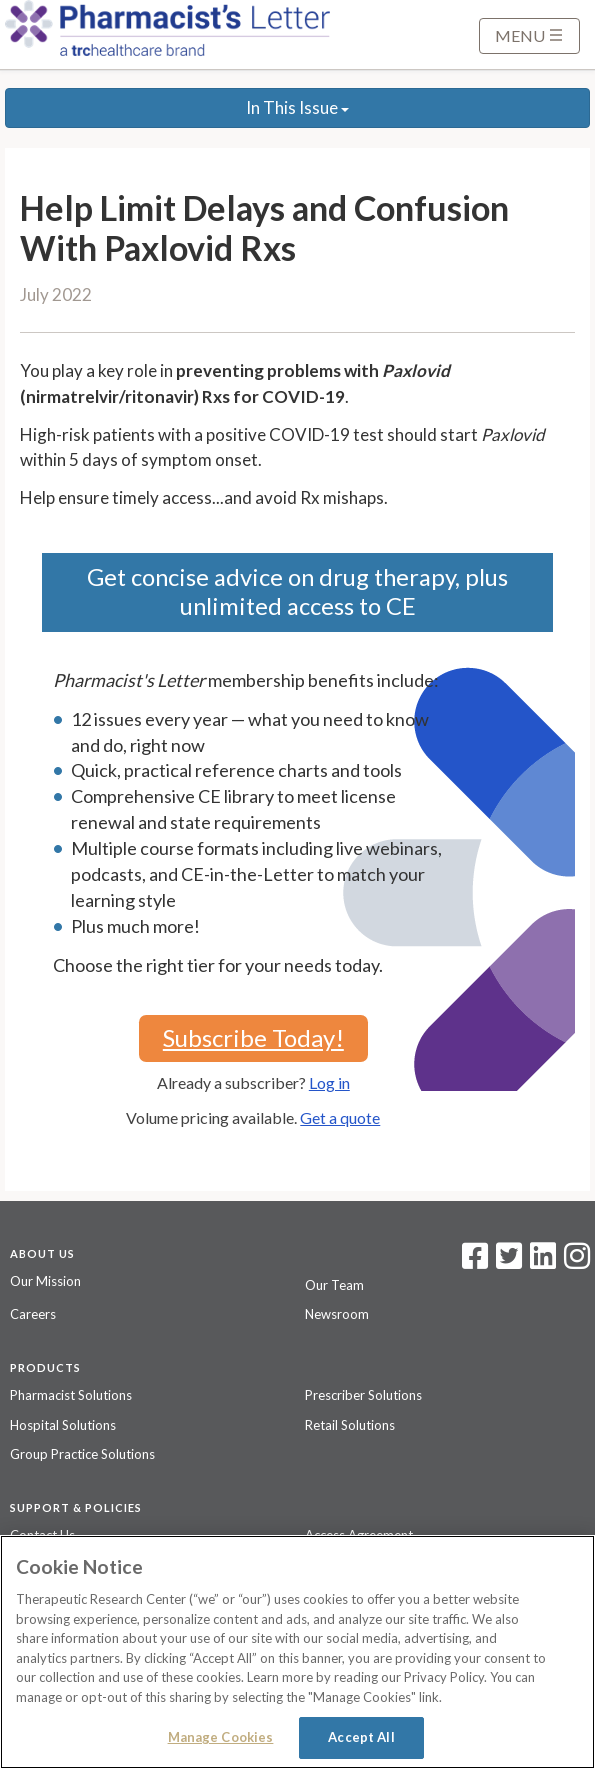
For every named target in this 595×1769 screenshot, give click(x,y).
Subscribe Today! (253, 1037)
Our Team (334, 1285)
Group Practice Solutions (82, 1454)
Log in (329, 1082)
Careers (33, 1314)
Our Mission (45, 1281)
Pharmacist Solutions (71, 1395)
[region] (297, 1652)
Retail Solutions (350, 1425)
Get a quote (340, 1117)
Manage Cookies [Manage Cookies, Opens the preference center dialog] (221, 1737)
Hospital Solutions (63, 1425)
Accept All (361, 1737)
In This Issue (297, 107)
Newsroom (337, 1314)
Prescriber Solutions (363, 1395)
